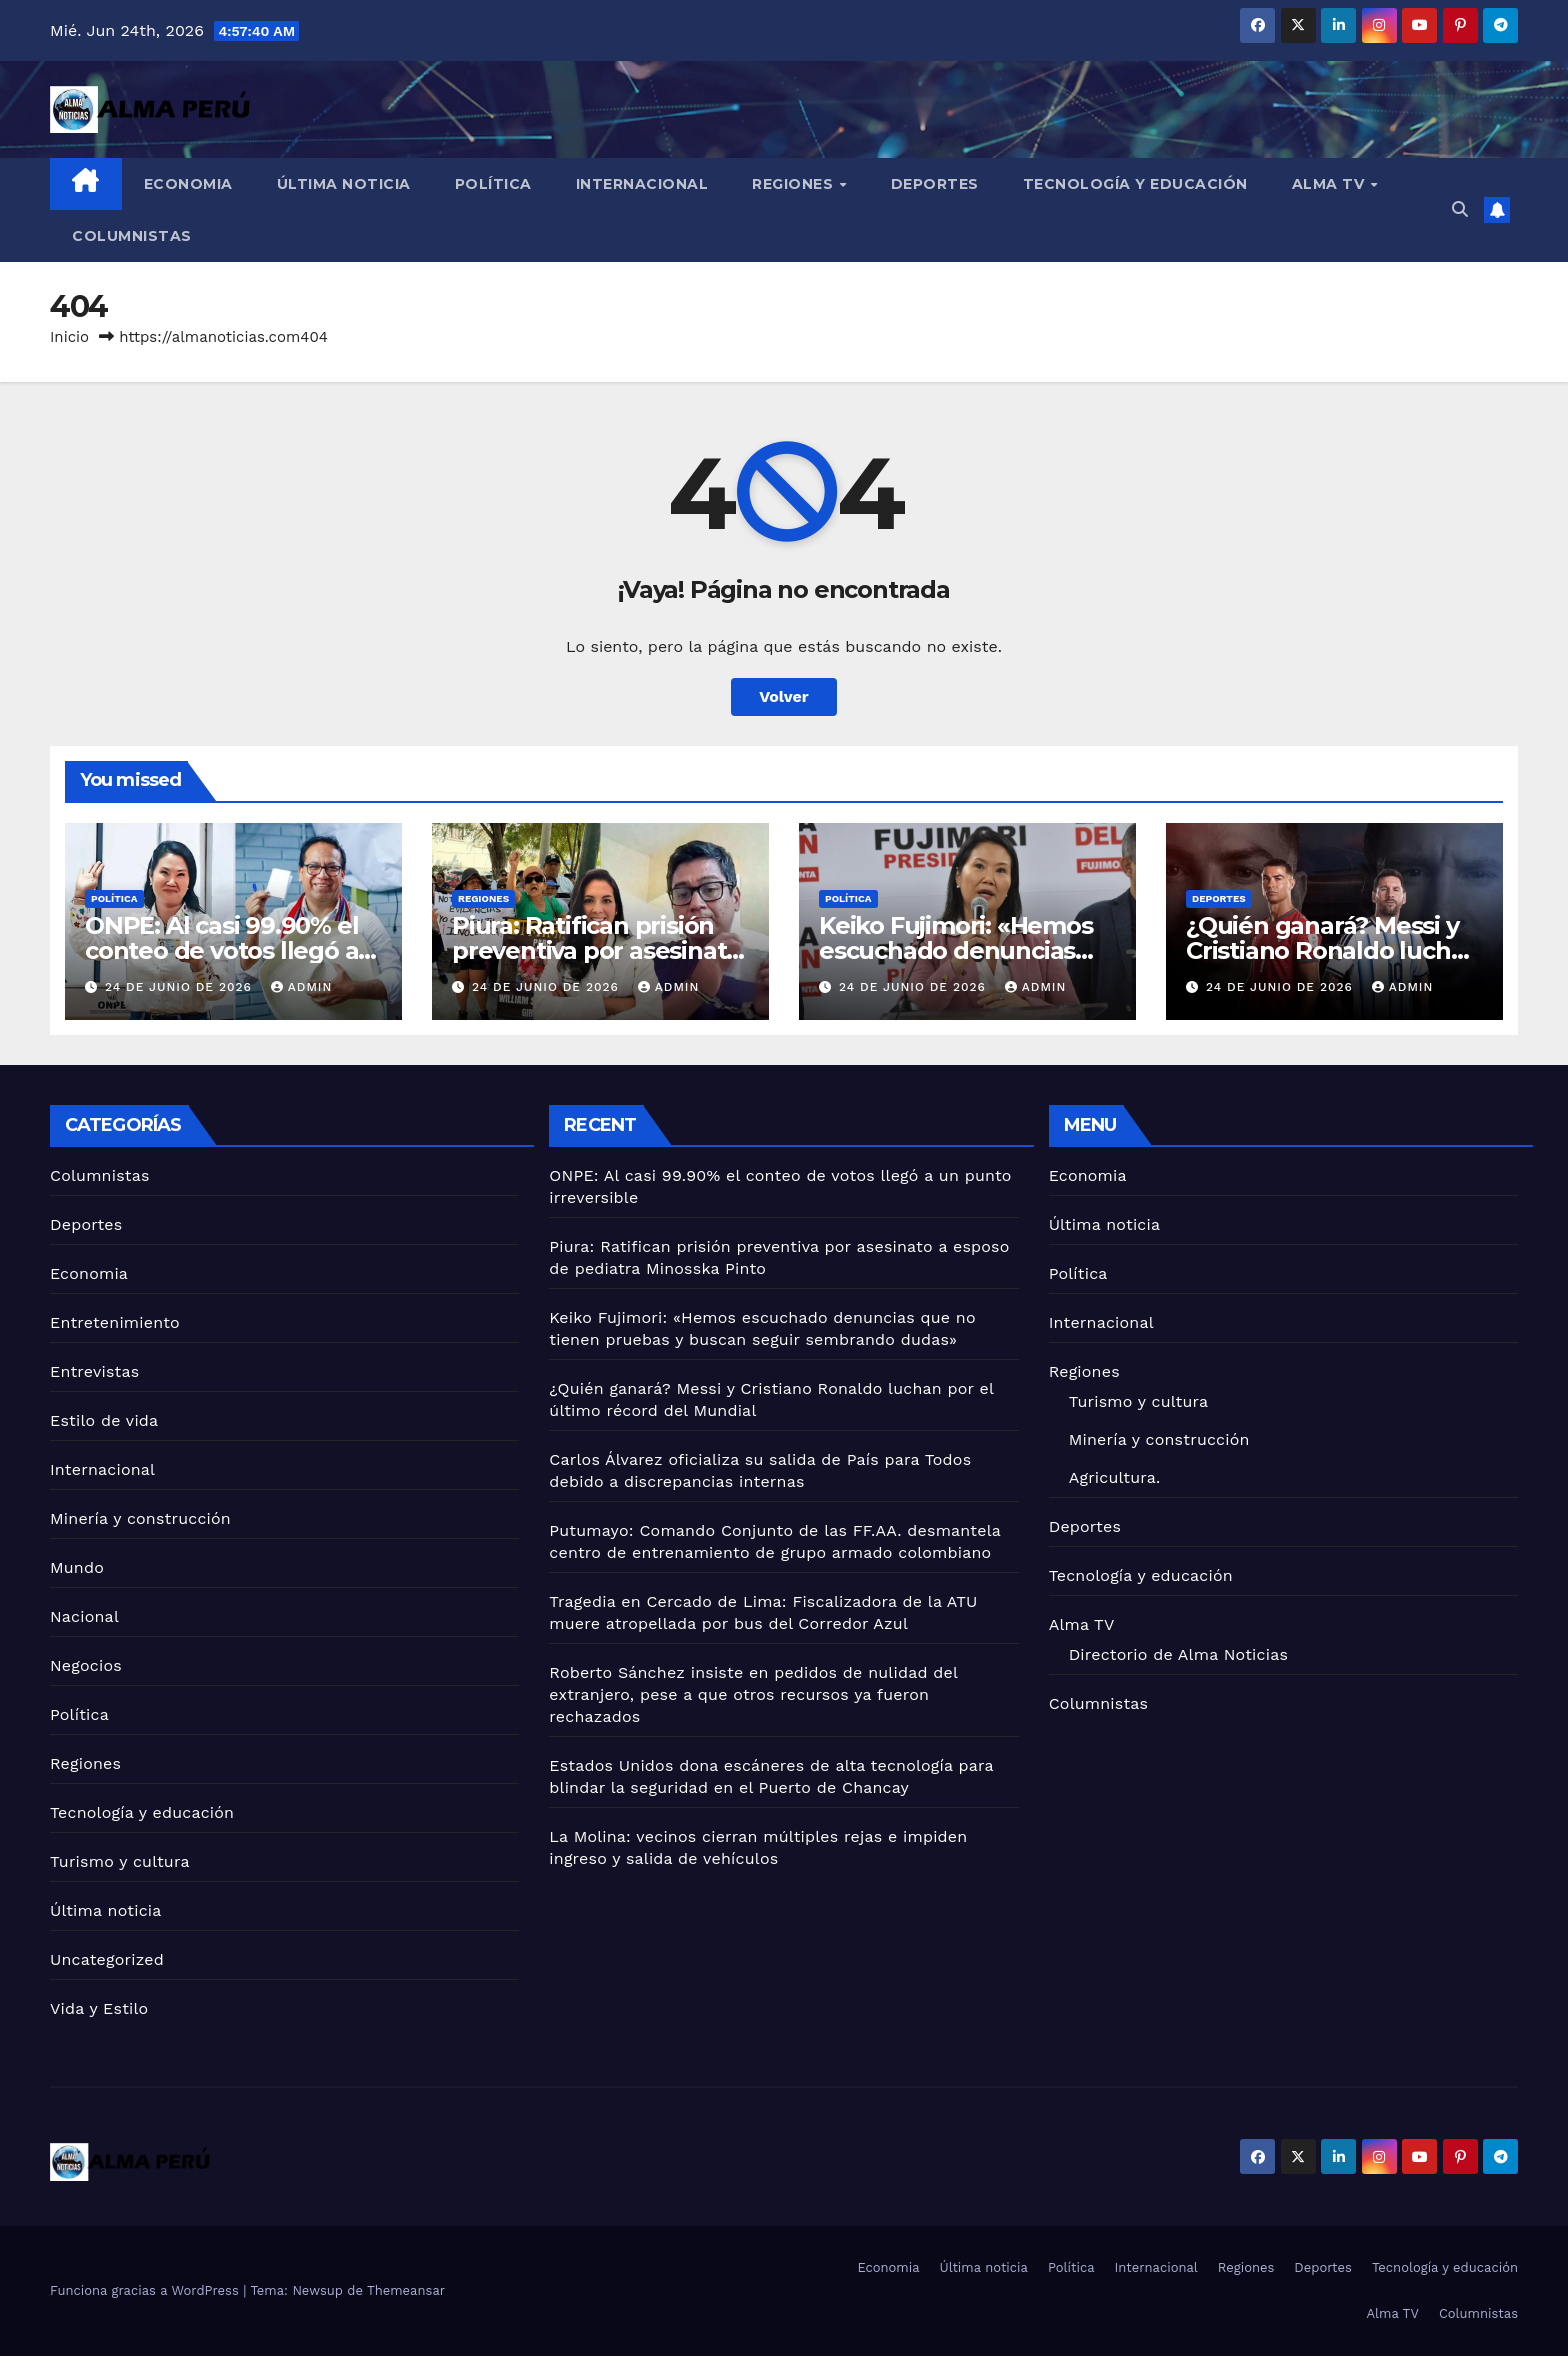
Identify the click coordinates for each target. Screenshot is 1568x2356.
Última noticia (344, 184)
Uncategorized (107, 1959)
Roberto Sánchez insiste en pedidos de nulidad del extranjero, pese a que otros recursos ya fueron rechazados (753, 1694)
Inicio (69, 337)
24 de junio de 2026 (181, 987)
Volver (784, 696)
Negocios (86, 1665)
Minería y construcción (140, 1518)
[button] (1460, 209)
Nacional (84, 1616)
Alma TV (1330, 184)
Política (493, 184)
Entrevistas (94, 1371)
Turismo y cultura (120, 1861)
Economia (188, 184)
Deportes (935, 184)
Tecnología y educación (1135, 184)
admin (302, 987)
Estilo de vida (104, 1420)
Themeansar (406, 2290)
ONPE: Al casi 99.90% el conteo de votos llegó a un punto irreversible (221, 950)
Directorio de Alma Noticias (1178, 1654)
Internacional (642, 184)
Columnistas (132, 236)
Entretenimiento (115, 1322)
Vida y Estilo (99, 2008)
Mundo (77, 1567)
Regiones (795, 184)
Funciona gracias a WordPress (146, 2290)
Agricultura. (1115, 1477)
